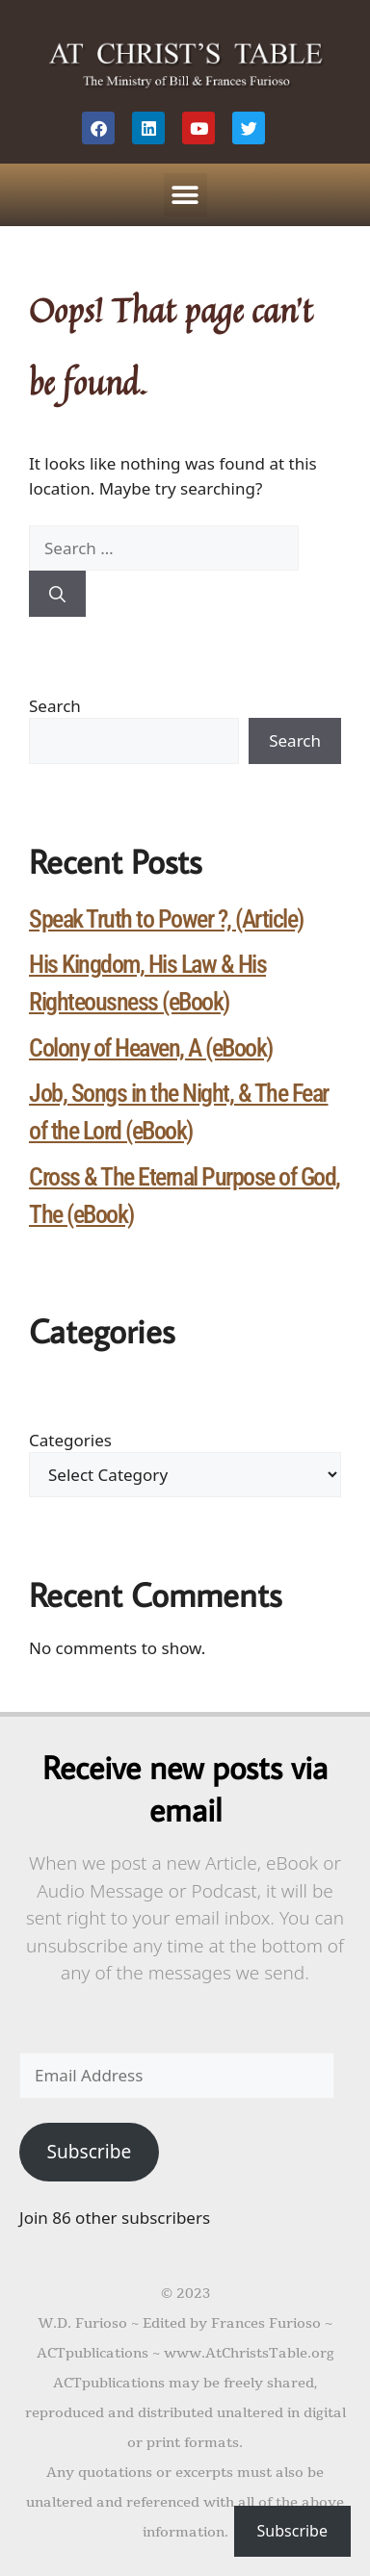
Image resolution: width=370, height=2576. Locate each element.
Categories (70, 1440)
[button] (185, 195)
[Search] (57, 594)
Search (55, 706)
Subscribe (88, 2151)
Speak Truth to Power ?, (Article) (166, 919)
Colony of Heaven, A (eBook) (151, 1047)
